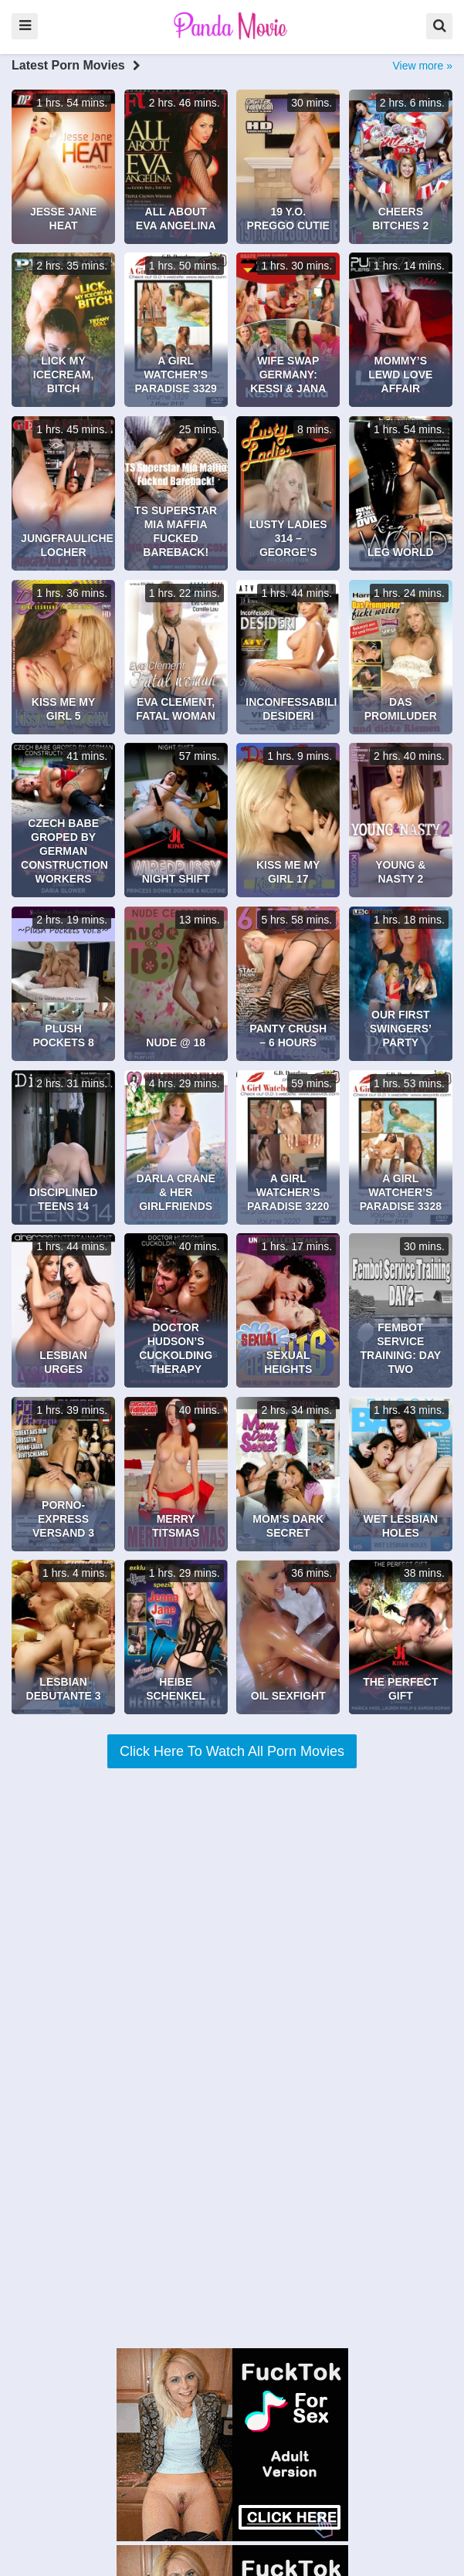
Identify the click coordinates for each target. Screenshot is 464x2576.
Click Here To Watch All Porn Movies (232, 1751)
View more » (422, 65)
